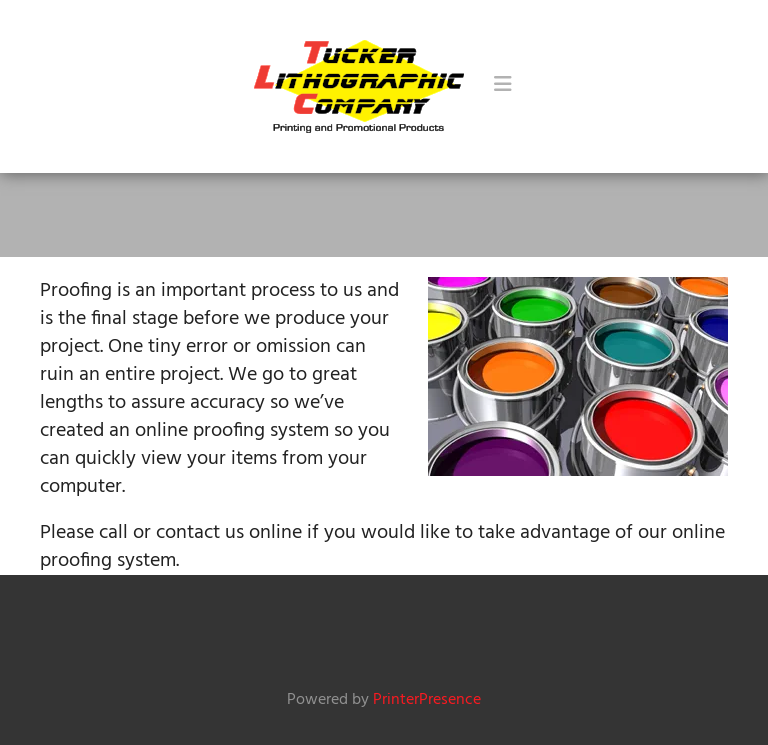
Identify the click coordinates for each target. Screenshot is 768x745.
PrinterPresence (427, 700)
